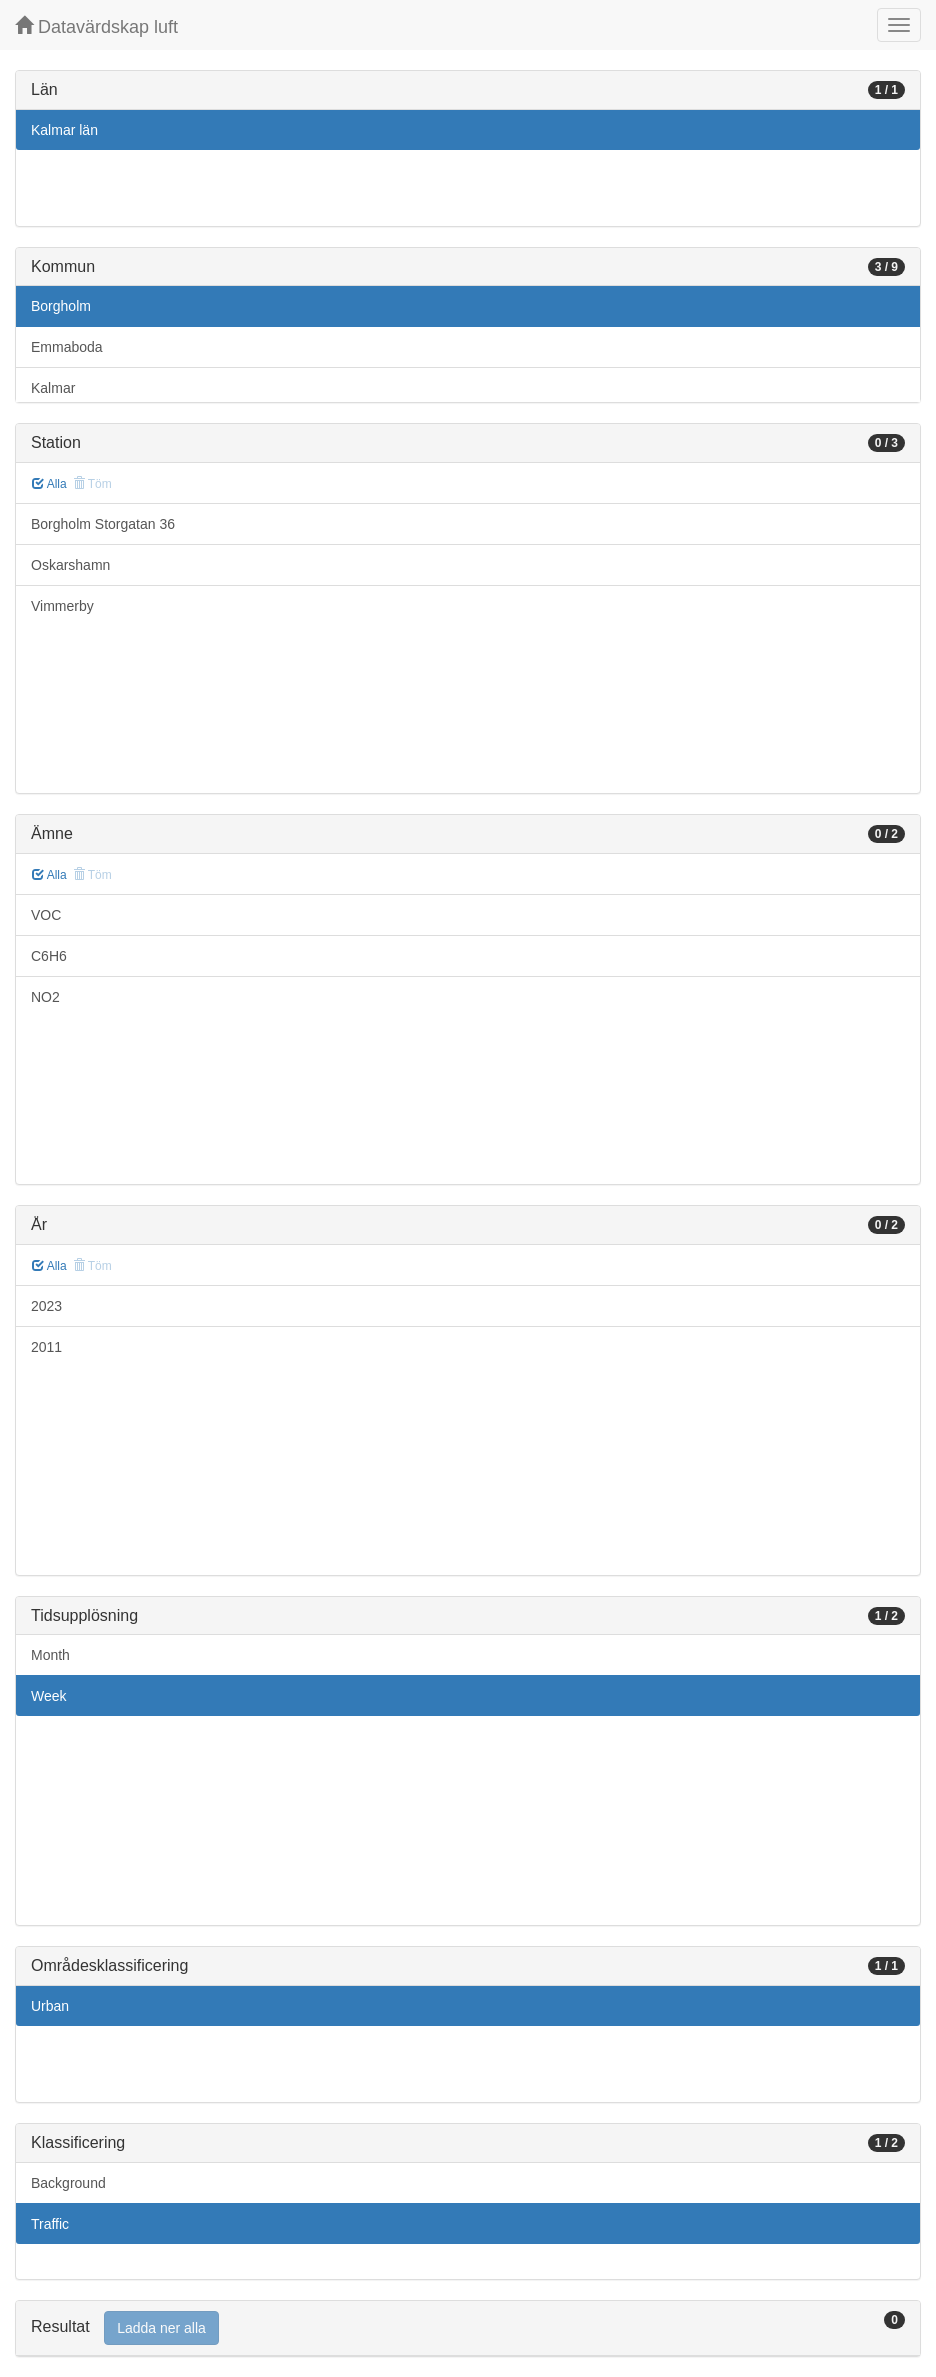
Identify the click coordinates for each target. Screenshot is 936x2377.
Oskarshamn (70, 565)
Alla (49, 484)
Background (68, 2183)
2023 (46, 1306)
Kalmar (53, 388)
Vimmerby (62, 606)
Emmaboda (67, 347)
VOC (46, 915)
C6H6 (49, 956)
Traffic (50, 2224)
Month (50, 1655)
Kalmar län (64, 130)
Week (49, 1696)
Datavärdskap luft (96, 26)
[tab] (468, 2328)
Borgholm (61, 306)
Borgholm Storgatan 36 (103, 524)
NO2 (45, 997)
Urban (50, 2006)
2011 (46, 1347)
